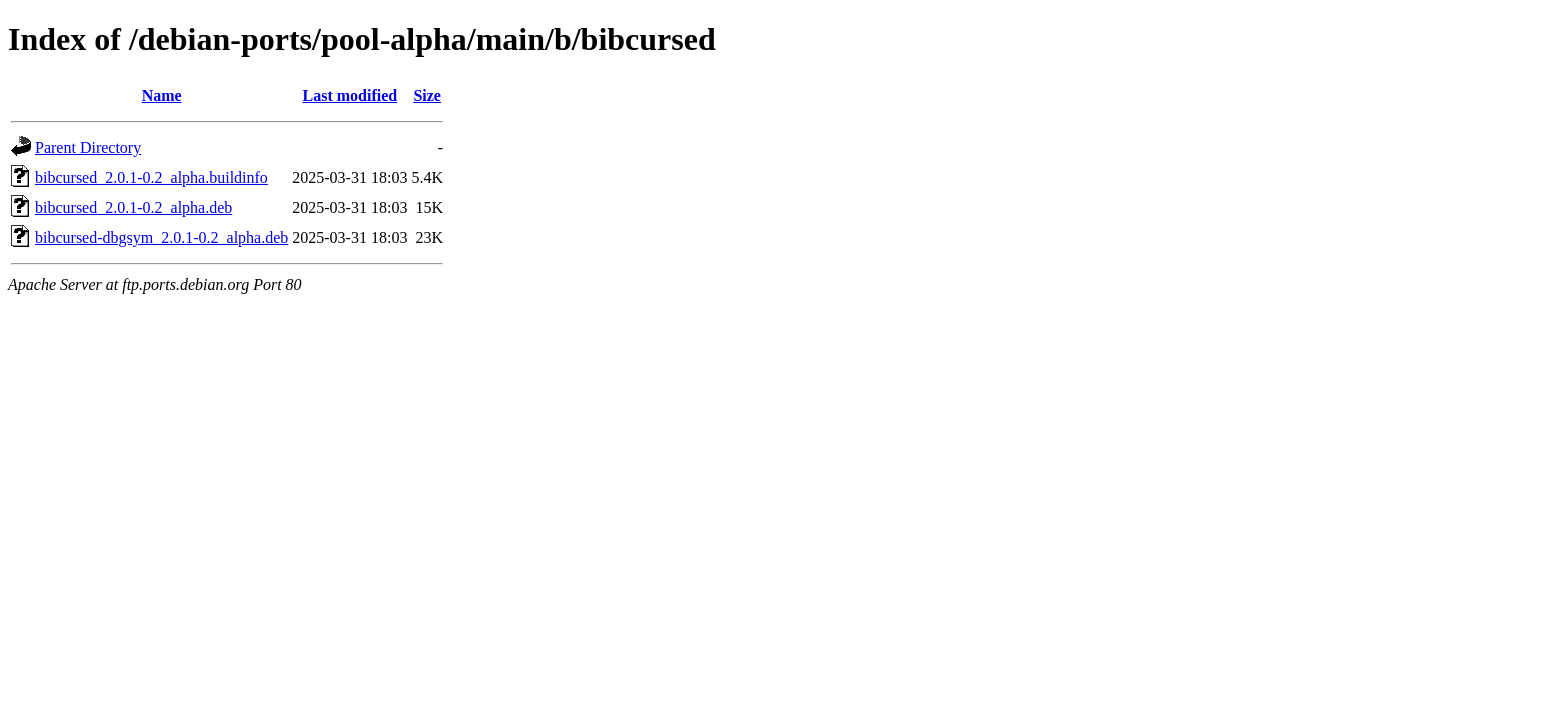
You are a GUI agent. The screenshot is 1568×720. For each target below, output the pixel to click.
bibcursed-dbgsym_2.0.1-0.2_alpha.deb (161, 237)
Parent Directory (88, 147)
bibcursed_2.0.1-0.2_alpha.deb (133, 207)
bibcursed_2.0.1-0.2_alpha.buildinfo (151, 177)
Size (427, 95)
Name (162, 95)
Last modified (350, 95)
